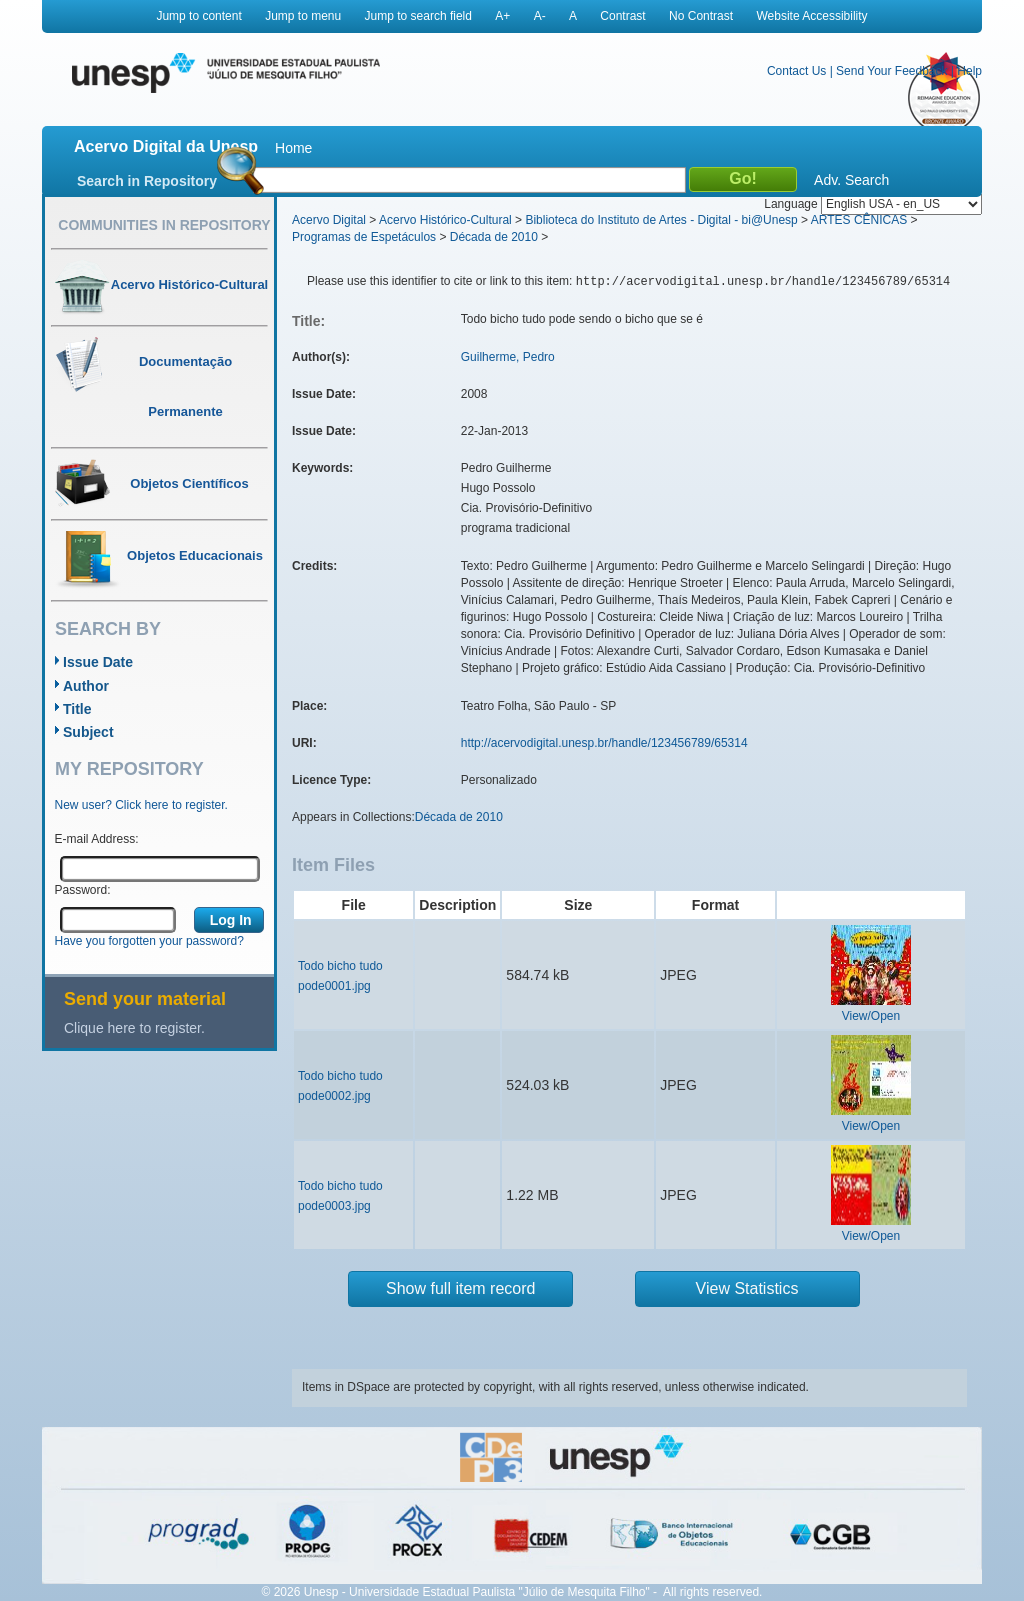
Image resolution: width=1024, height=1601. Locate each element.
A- (540, 16)
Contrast (622, 16)
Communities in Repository (164, 225)
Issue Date (98, 662)
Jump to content (198, 16)
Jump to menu (303, 16)
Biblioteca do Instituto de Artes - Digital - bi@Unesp (661, 220)
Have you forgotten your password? (149, 941)
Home (293, 148)
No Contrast (701, 16)
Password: (83, 890)
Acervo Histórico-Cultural (445, 220)
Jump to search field (418, 16)
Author (86, 686)
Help (969, 71)
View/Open (871, 1016)
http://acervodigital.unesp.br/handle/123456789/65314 (604, 743)
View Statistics (747, 1288)
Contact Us (796, 71)
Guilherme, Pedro (508, 357)
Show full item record (460, 1288)
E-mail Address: (97, 839)
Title (77, 709)
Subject (88, 732)
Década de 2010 (494, 237)
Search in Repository (147, 181)
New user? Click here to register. (141, 805)
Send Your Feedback (891, 71)
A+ (502, 16)
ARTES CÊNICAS (859, 220)
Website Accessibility (811, 16)
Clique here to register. (134, 1028)
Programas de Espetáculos (364, 237)
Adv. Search (851, 180)
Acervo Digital (329, 220)
